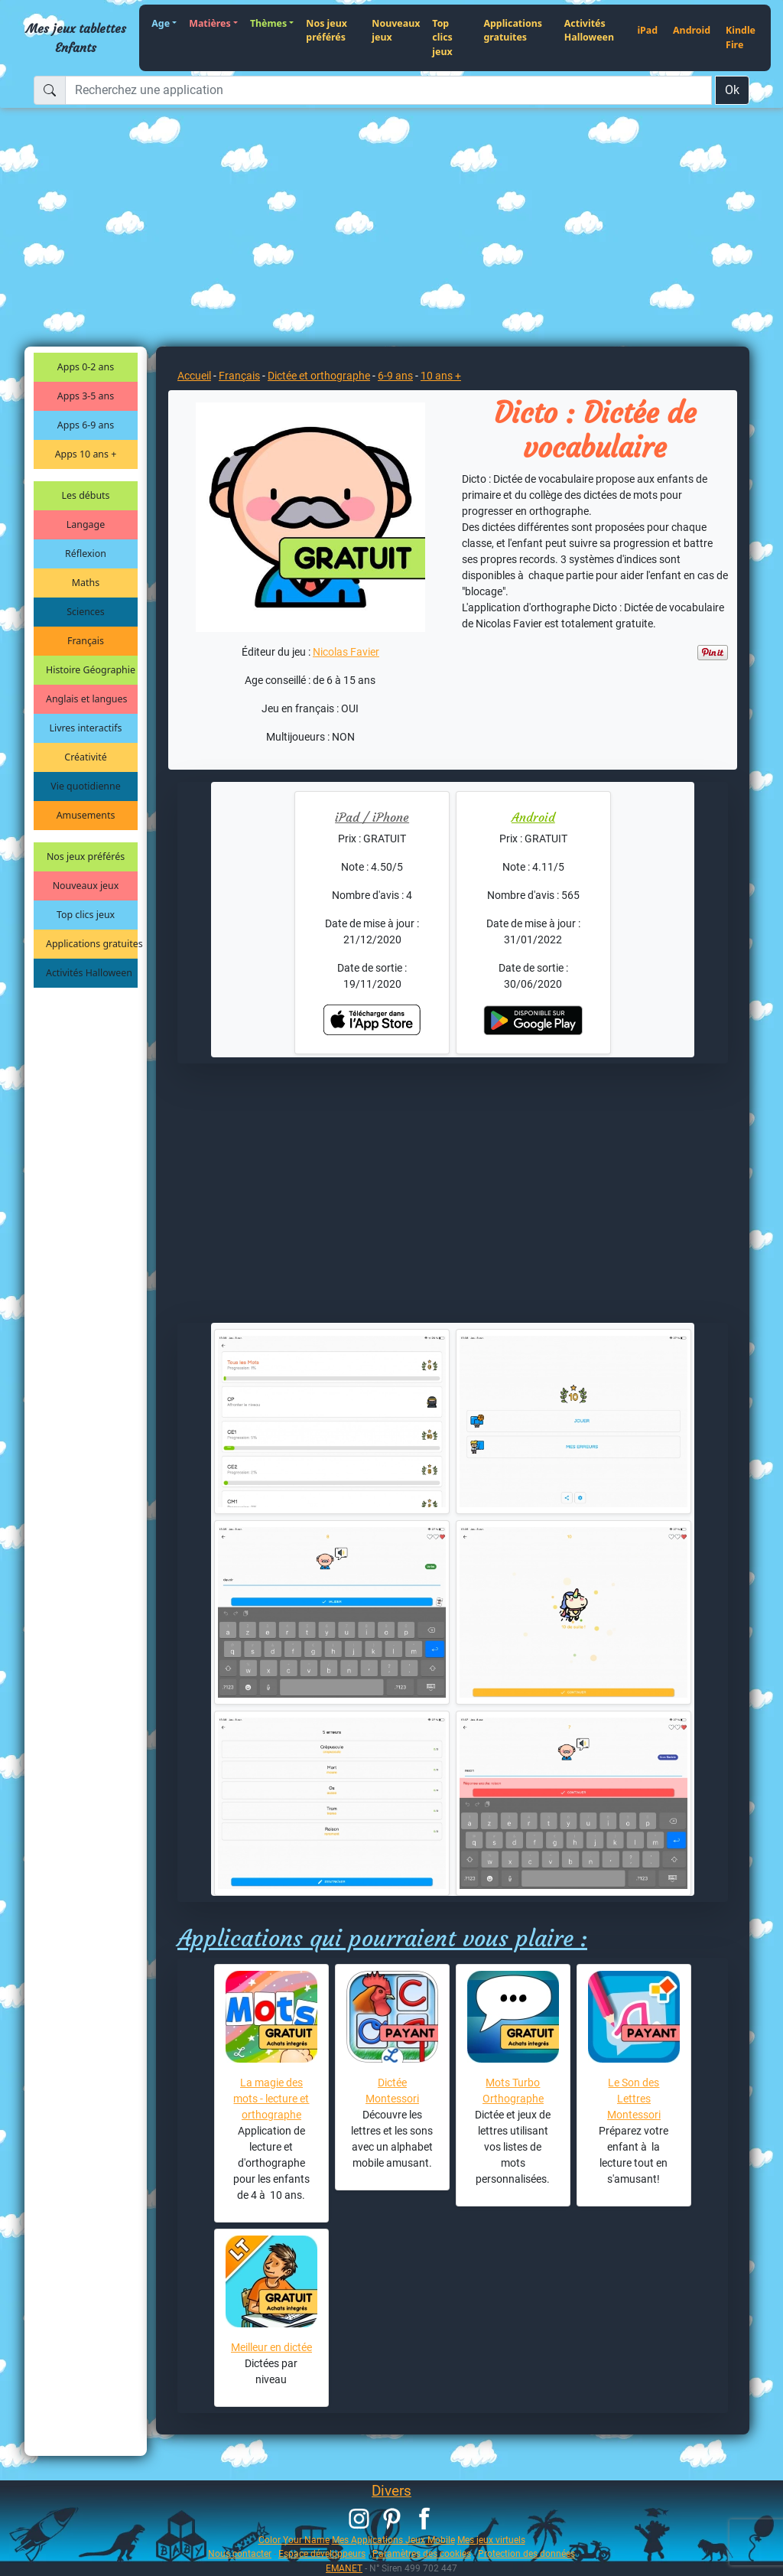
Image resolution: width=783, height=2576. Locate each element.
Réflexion (85, 553)
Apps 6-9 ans (85, 425)
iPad (647, 30)
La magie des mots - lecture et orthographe (271, 2098)
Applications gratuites (512, 30)
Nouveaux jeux (396, 30)
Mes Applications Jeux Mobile (393, 2539)
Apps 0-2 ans (85, 366)
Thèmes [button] (268, 23)
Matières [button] (210, 23)
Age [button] (160, 23)
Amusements (86, 815)
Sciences (85, 611)
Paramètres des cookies (421, 2553)
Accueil (194, 376)
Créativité (85, 757)
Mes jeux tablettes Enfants (76, 37)
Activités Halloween (589, 30)
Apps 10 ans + (86, 454)
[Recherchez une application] (388, 90)
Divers (391, 2490)
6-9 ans (395, 376)
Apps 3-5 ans (85, 395)
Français (85, 640)
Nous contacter (239, 2553)
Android (691, 30)
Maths (85, 582)
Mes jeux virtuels (491, 2539)
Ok (732, 90)
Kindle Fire (740, 37)
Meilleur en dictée (271, 2347)
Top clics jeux (442, 37)
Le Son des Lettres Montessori (634, 2098)
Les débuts (86, 495)
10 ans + (441, 376)
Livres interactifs (86, 727)
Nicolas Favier (346, 652)
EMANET (344, 2568)
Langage (86, 524)
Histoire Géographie (90, 669)
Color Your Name (294, 2539)
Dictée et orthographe (319, 376)
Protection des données (526, 2553)
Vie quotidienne (85, 786)
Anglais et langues (86, 698)
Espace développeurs (322, 2553)
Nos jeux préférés (326, 30)
